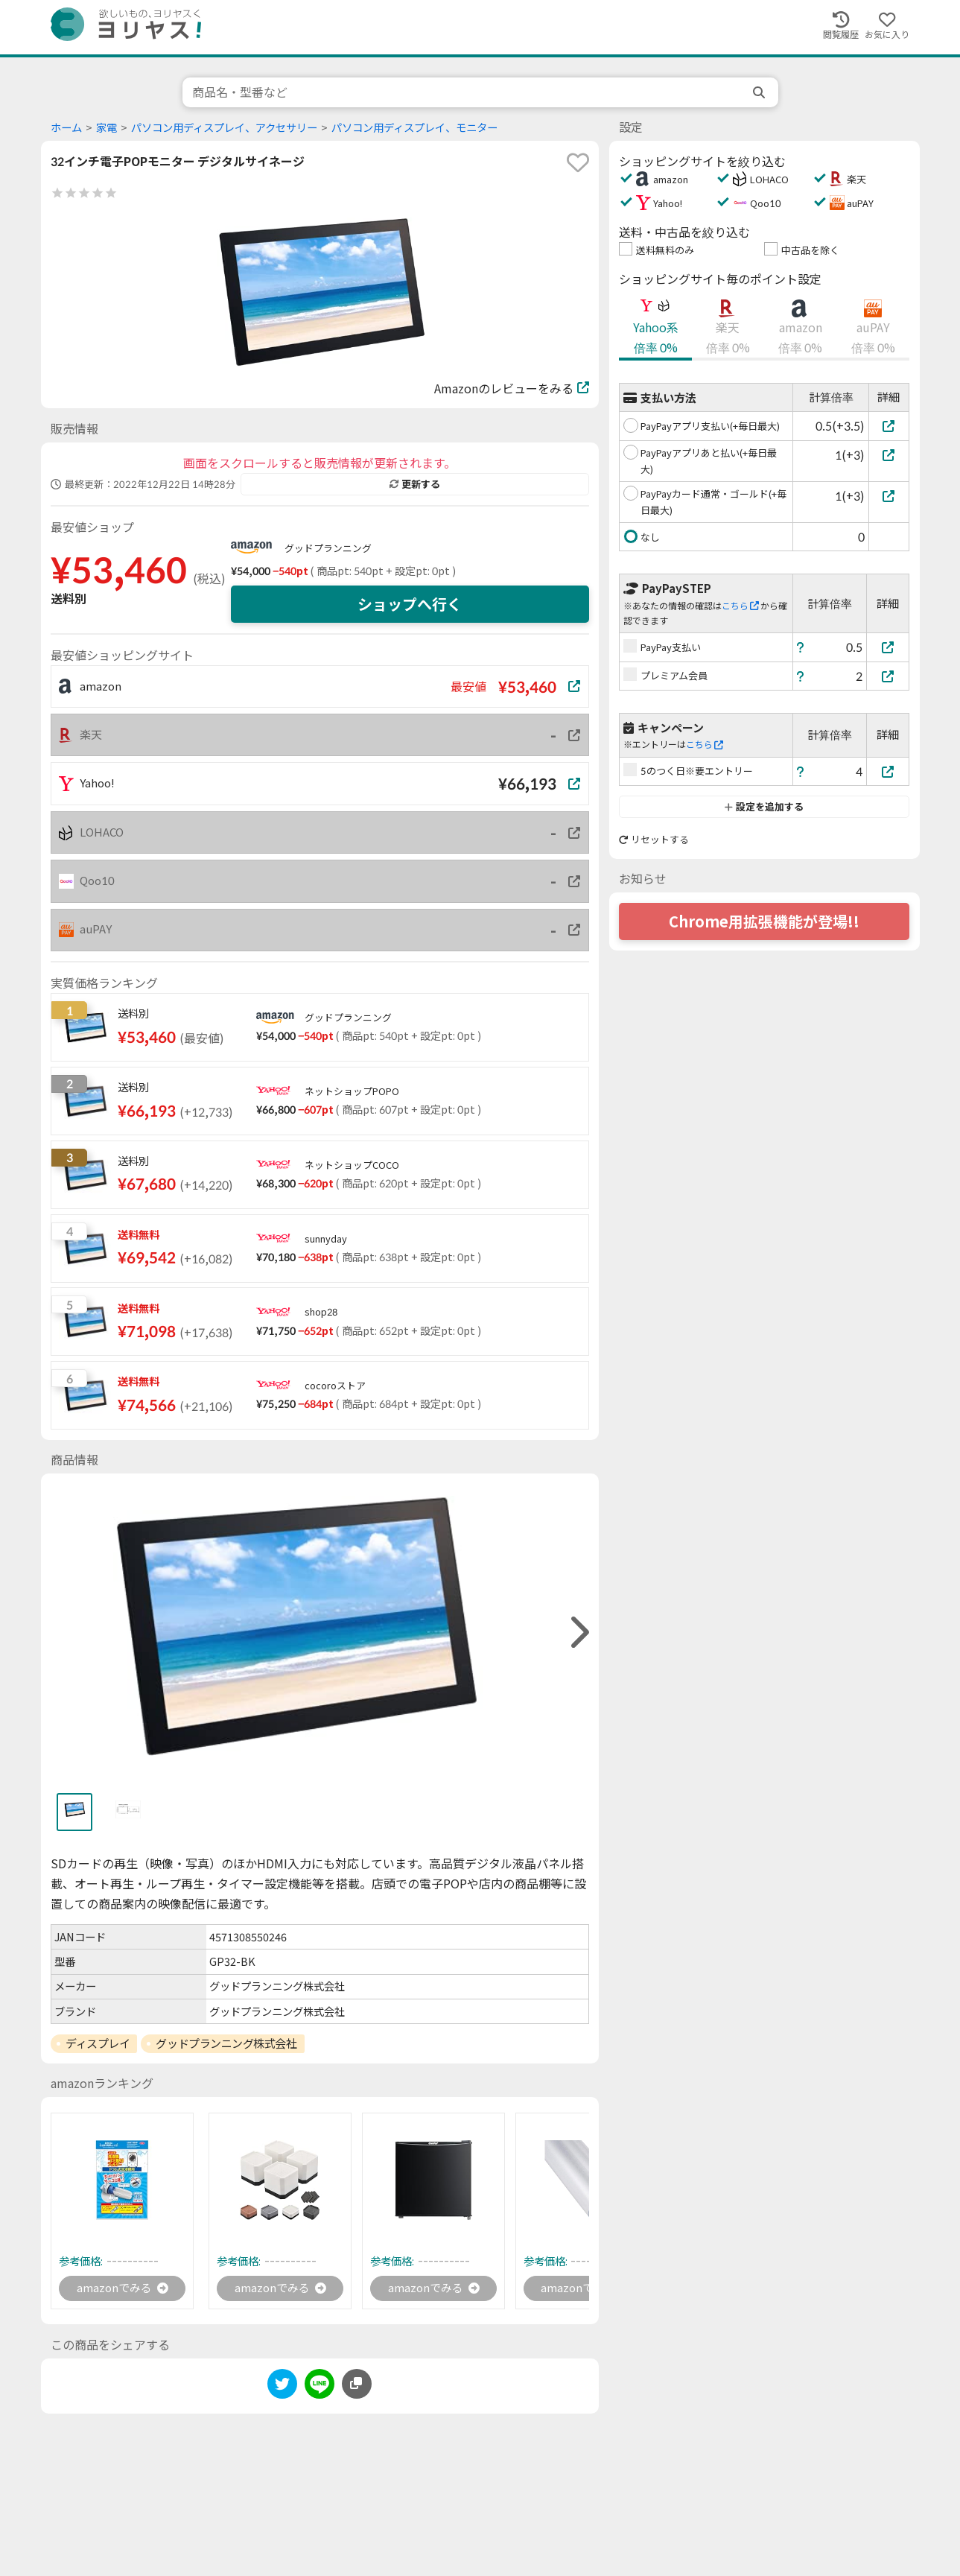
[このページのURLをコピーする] (357, 2384)
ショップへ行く (409, 604)
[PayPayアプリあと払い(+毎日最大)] (889, 455)
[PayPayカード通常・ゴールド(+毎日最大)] (889, 496)
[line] (319, 2387)
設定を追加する (764, 807)
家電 (106, 127)
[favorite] (578, 162)
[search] (760, 92)
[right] (578, 1632)
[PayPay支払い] (888, 647)
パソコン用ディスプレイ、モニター (414, 127)
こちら (740, 606)
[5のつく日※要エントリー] (888, 771)
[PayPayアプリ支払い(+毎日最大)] (889, 426)
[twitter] (282, 2387)
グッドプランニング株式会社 (226, 2043)
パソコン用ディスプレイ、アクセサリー (224, 127)
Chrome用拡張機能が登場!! (764, 921)
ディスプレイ (98, 2043)
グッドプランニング (328, 548)
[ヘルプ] (800, 647)
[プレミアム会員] (888, 676)
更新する (415, 484)
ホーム (66, 127)
